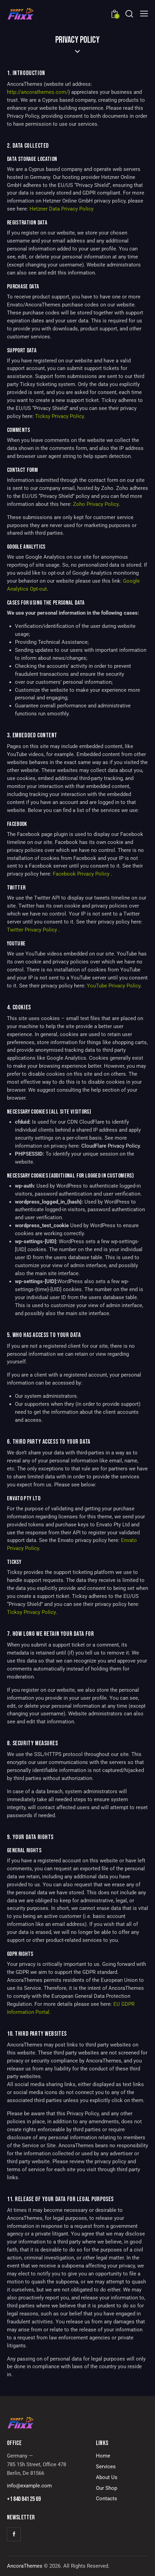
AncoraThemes (24, 2566)
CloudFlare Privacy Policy (110, 1146)
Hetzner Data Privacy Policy (61, 209)
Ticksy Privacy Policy (59, 416)
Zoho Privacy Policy (96, 504)
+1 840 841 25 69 (24, 2499)
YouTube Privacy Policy (113, 986)
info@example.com (29, 2486)
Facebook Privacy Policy (82, 874)
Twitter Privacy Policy (32, 930)
